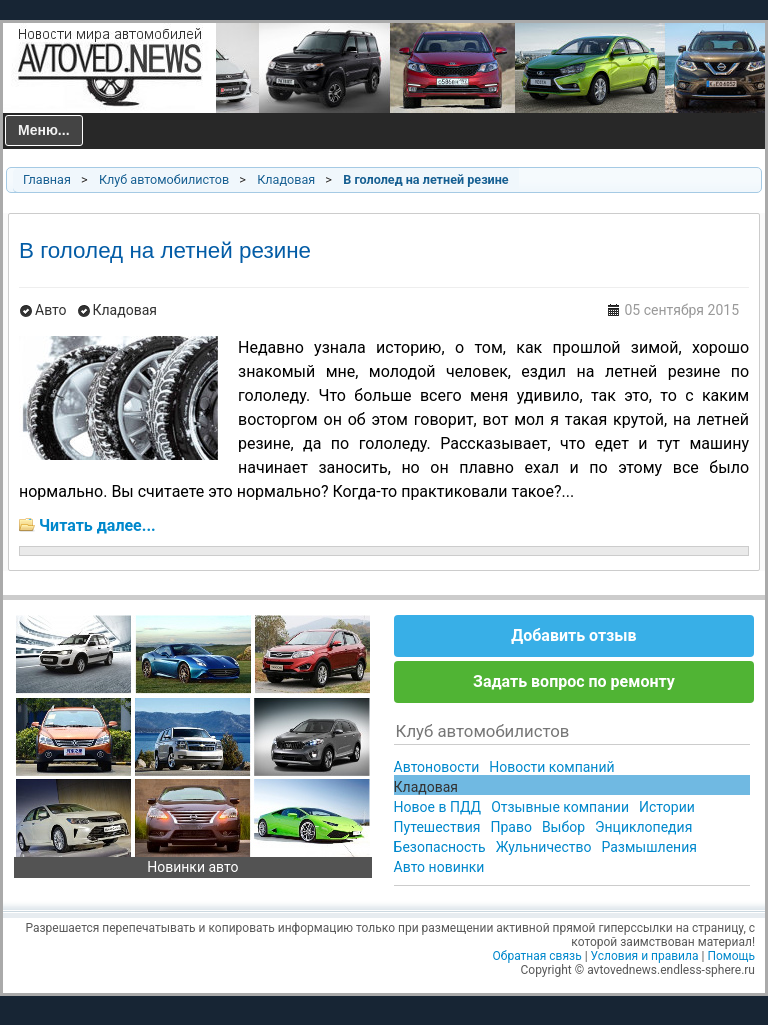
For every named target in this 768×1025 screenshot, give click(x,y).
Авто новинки (439, 867)
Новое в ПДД (438, 807)
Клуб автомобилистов (164, 179)
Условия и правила (645, 956)
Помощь (731, 956)
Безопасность (440, 847)
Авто (51, 310)
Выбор (563, 827)
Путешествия (437, 827)
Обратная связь (537, 956)
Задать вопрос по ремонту (574, 681)
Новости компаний (551, 767)
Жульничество (544, 847)
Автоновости (437, 767)
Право (510, 827)
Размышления (648, 847)
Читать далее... (97, 525)
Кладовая (286, 179)
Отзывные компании (560, 807)
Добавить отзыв (573, 635)
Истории (667, 807)
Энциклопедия (643, 827)
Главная (47, 179)
